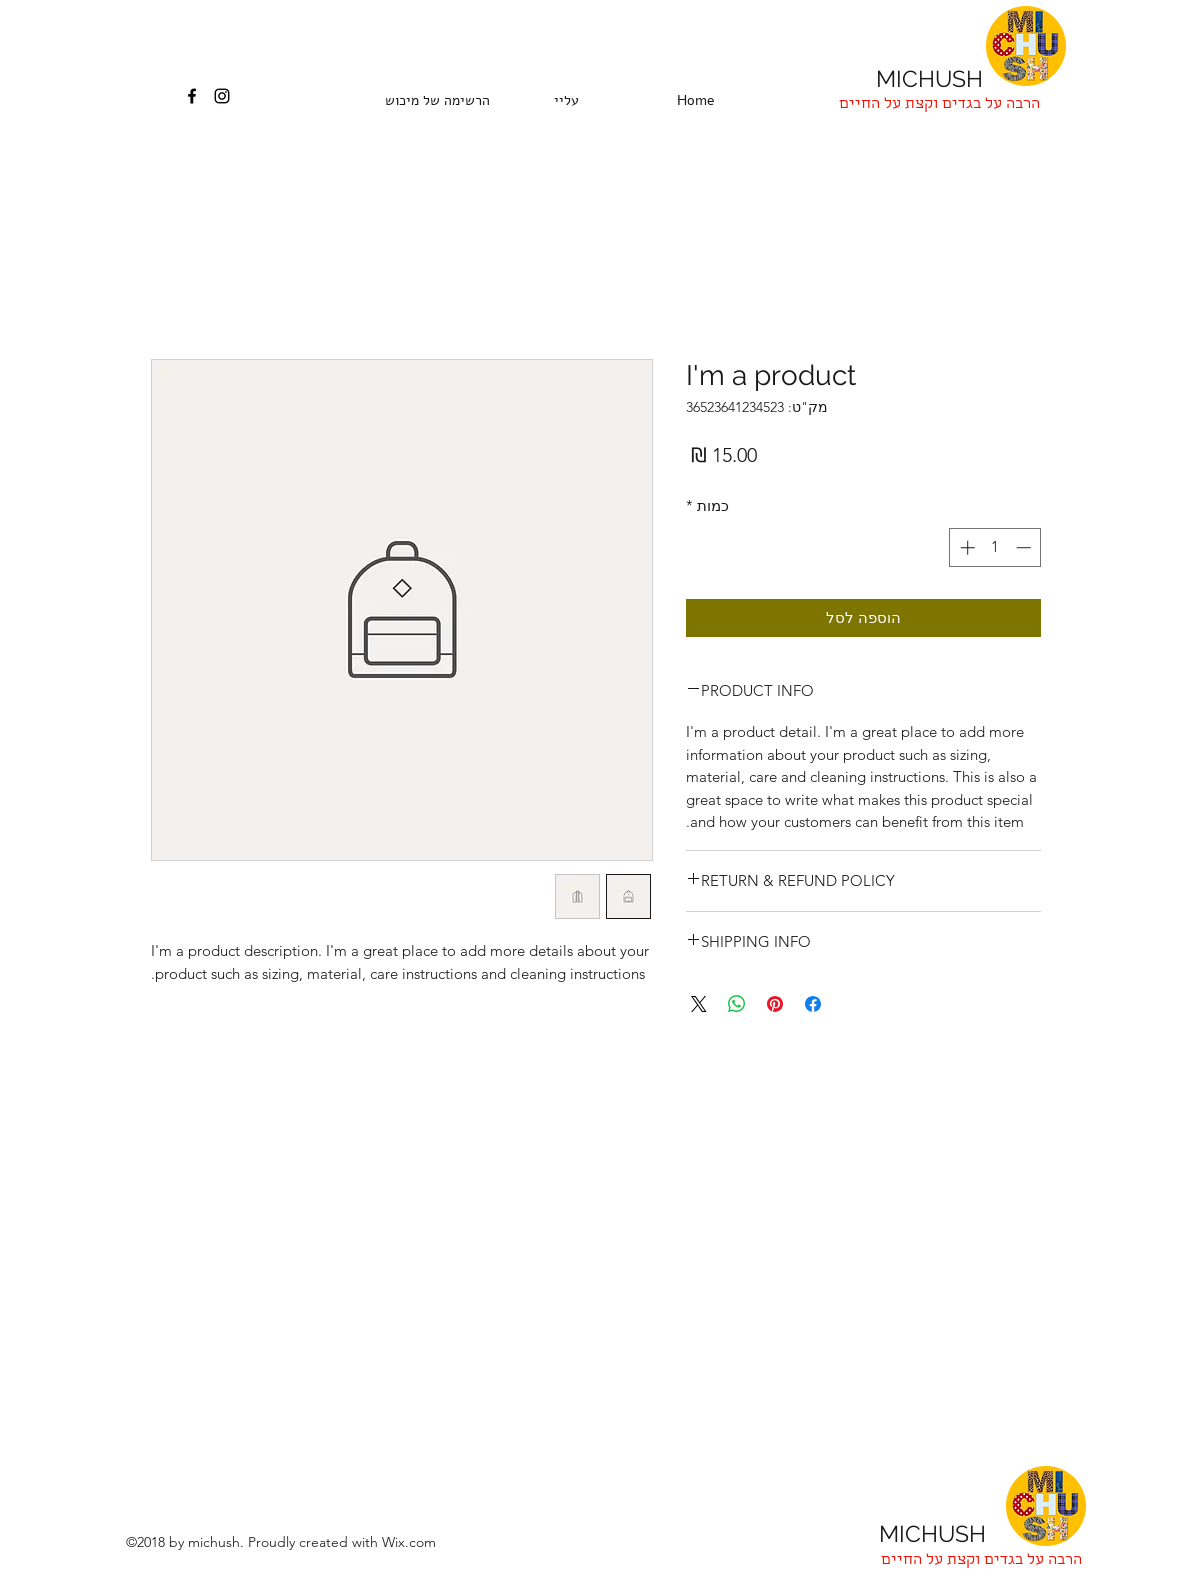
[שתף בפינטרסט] (775, 1004)
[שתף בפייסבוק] (813, 1004)
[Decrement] (1025, 547)
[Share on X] (699, 1004)
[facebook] (192, 96)
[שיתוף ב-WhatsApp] (737, 1004)
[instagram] (222, 96)
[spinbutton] (995, 547)
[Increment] (965, 547)
